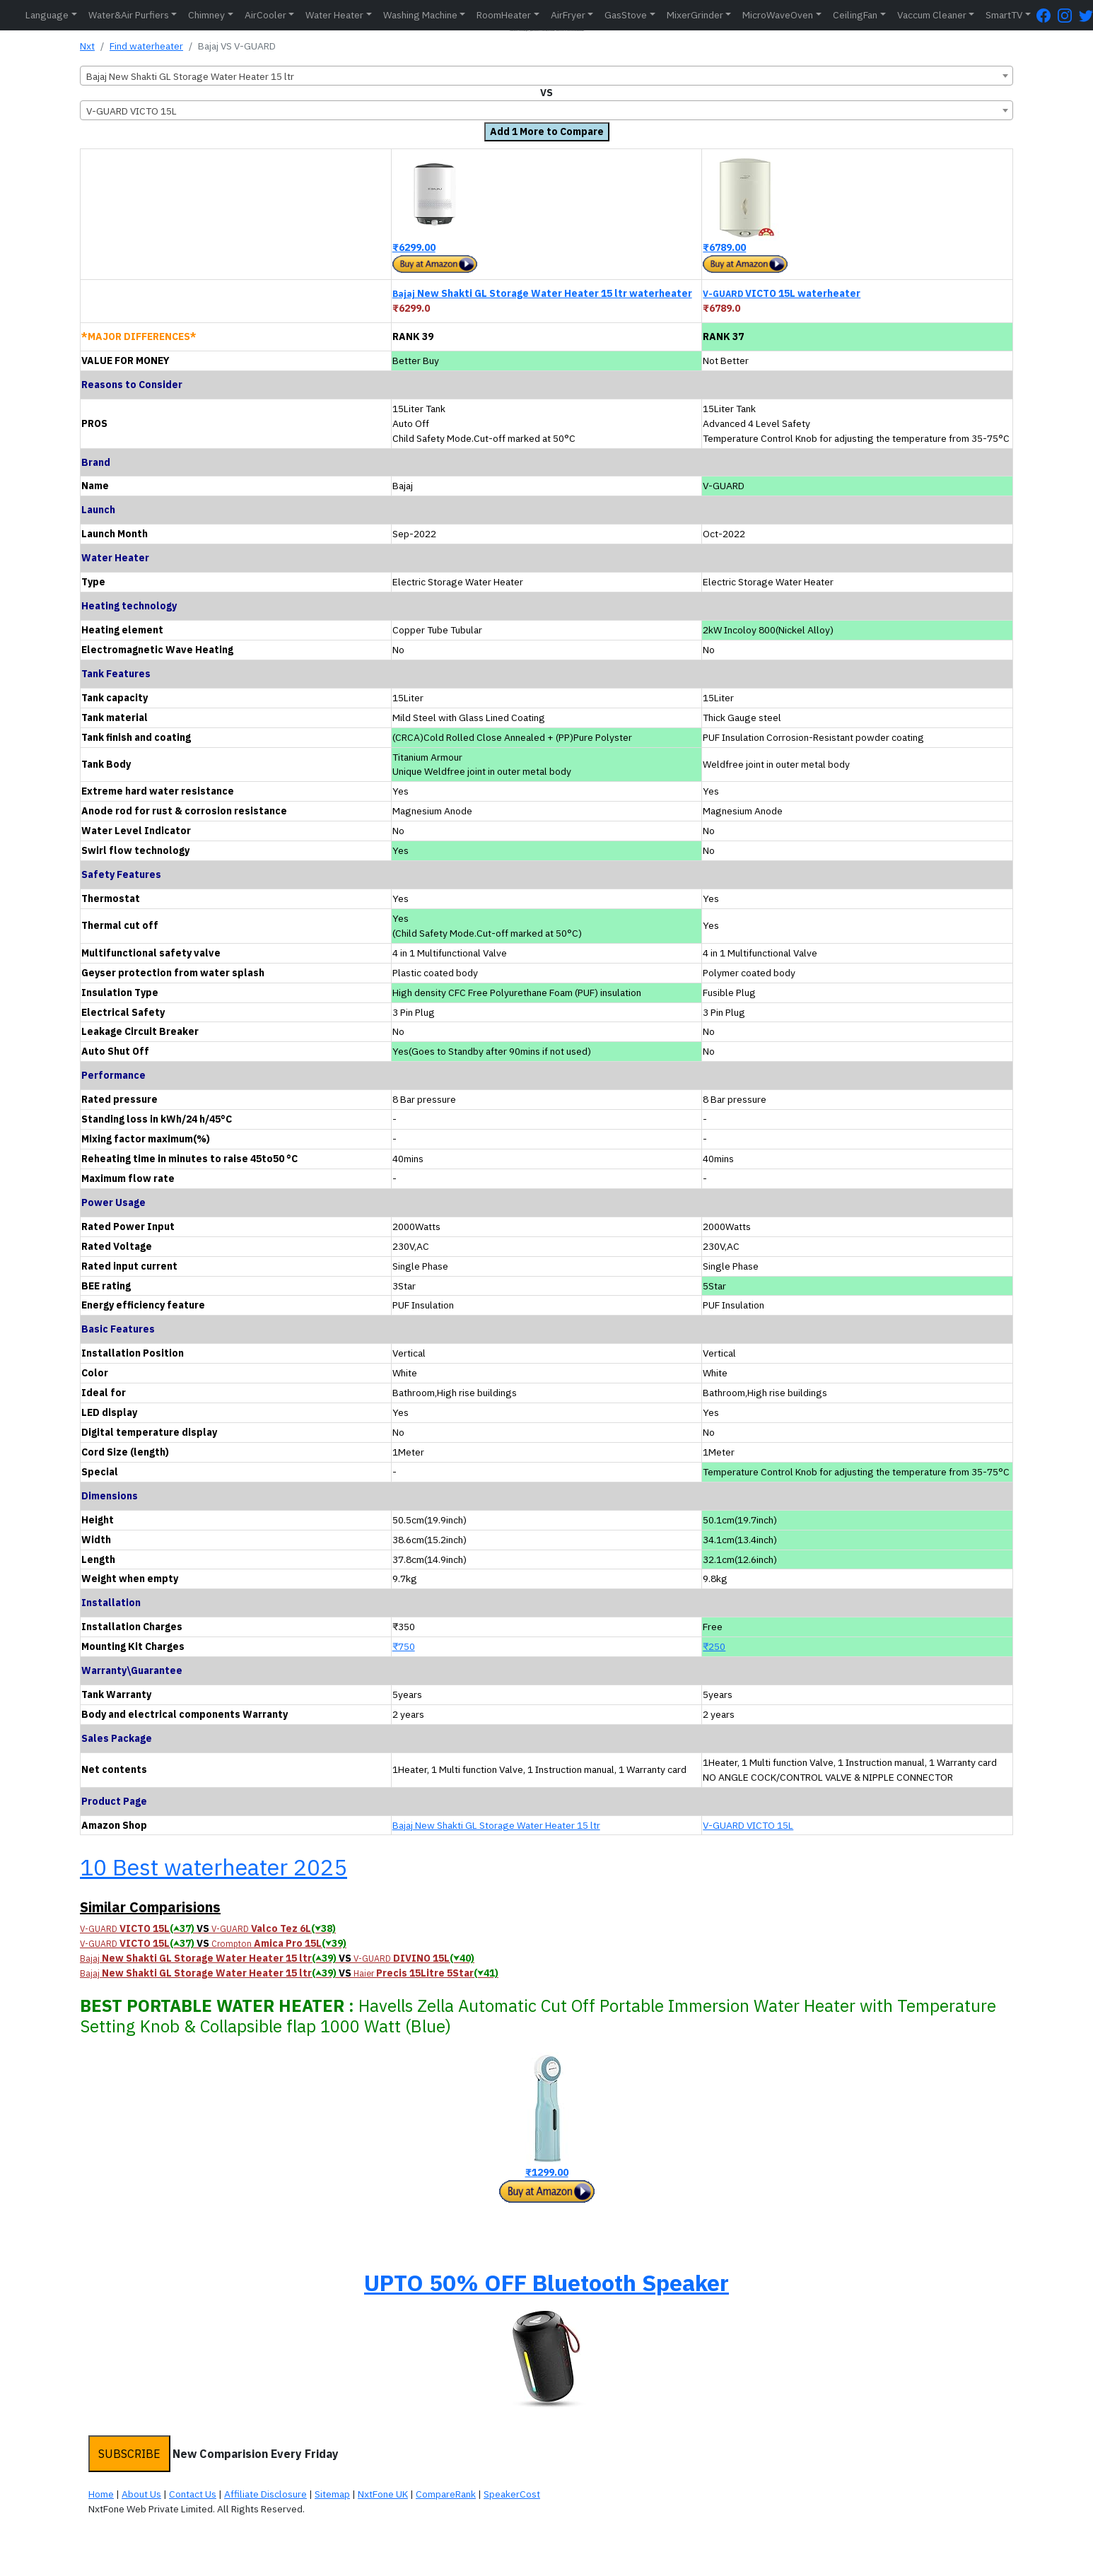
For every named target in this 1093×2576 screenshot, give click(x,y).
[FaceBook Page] (1047, 15)
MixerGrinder (695, 14)
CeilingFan (855, 14)
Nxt (87, 46)
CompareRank (446, 2494)
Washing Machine (420, 14)
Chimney (206, 14)
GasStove (625, 14)
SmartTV (1004, 14)
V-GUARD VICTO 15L (748, 1825)
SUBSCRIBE (129, 2454)
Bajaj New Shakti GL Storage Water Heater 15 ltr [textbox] (190, 76)
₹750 (403, 1646)
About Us (141, 2494)
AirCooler (265, 14)
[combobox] (546, 76)
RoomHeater (504, 14)
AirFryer (568, 14)
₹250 (714, 1646)
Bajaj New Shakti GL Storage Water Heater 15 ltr (496, 1825)
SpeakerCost (512, 2494)
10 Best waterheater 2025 (213, 1867)
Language (47, 14)
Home (101, 2494)
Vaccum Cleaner (931, 14)
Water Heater (334, 14)
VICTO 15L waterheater (781, 293)
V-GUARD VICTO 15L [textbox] (131, 111)
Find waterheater (146, 46)
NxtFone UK (383, 2494)
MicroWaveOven (777, 14)
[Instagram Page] (1068, 15)
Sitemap (332, 2494)
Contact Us (192, 2494)
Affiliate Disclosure (265, 2494)
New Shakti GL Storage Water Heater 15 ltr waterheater (542, 293)
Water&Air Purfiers (128, 14)
